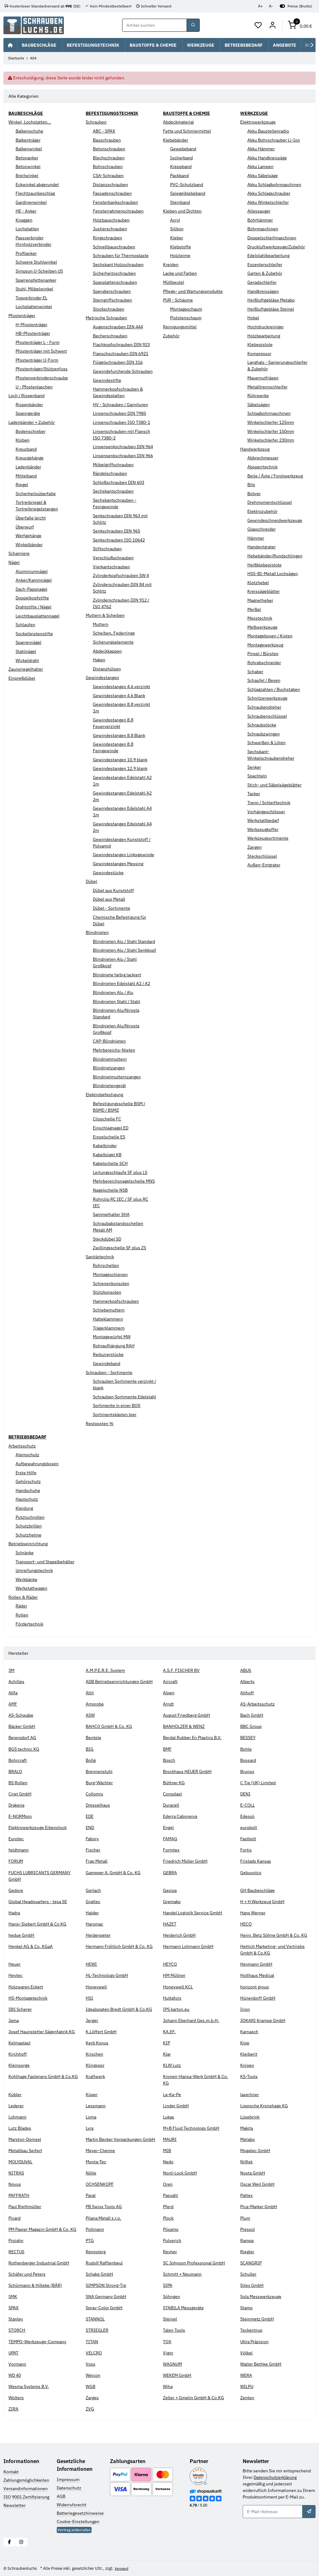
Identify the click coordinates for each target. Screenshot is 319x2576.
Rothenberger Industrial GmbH (38, 2263)
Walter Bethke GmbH (260, 2364)
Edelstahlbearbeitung (268, 255)
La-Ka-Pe (172, 2094)
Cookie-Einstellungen (78, 2521)
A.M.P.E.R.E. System (105, 1670)
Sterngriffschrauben (112, 300)
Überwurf (25, 527)
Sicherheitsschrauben (114, 273)
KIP (166, 2043)
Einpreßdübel (21, 678)
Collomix (94, 1794)
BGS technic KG (23, 1749)
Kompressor (259, 353)
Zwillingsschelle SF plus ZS (119, 1247)
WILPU (246, 2386)
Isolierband (181, 158)
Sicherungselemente (113, 642)
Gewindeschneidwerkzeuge (274, 520)
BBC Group (251, 1726)
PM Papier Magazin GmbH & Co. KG (42, 2229)
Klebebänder (175, 140)
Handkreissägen (263, 291)
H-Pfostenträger (31, 324)
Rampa (247, 2240)
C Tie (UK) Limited (258, 1782)
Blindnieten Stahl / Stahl (116, 1001)
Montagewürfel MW (112, 1337)
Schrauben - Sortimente (109, 1372)
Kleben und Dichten (182, 211)
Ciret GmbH (19, 1794)
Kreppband (181, 166)
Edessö (247, 1816)
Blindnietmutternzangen (117, 1077)
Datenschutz (69, 2488)
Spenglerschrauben (112, 291)
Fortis (246, 1850)
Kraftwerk (95, 2076)
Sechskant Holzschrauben (118, 264)
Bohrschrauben (108, 166)
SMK (12, 2296)
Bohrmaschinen (262, 229)
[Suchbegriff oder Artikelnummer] (154, 25)
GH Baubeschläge (257, 1890)
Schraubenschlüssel (267, 716)
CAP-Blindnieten (109, 1041)
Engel (168, 1827)
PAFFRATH (18, 2195)
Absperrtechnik (262, 467)
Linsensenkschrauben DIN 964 (123, 446)
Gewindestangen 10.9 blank (120, 759)
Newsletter (14, 2505)
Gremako (172, 1901)
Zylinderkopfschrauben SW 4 (121, 575)
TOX (167, 2341)
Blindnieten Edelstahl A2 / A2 (121, 983)
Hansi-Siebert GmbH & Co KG (37, 1924)
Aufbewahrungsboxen (37, 1463)
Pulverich (172, 2240)
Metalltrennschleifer (267, 387)
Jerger (92, 2020)
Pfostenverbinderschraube (42, 378)
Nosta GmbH (252, 2173)
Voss (90, 2364)
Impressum (68, 2479)
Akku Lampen (260, 166)
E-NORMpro (20, 1816)
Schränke (25, 1552)
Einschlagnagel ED (110, 1128)
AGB (61, 2496)
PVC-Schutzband (186, 184)
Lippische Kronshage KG (264, 2106)
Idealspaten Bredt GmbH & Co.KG (119, 2009)
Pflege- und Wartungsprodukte (193, 291)
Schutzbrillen (29, 1526)
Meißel (254, 609)
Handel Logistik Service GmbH (192, 1913)
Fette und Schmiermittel (187, 131)
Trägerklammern (109, 1328)
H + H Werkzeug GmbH (262, 1901)
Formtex (171, 1850)
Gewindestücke (108, 872)
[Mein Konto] (272, 25)
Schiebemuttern (109, 1310)
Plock (168, 2218)
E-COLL (247, 1805)
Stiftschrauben (107, 549)
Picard (14, 2218)
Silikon (176, 229)
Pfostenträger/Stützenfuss (42, 369)
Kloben (23, 440)
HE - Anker (26, 211)
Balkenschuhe (29, 131)
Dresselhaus (98, 1805)
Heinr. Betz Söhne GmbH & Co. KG (273, 1935)
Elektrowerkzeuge (258, 122)
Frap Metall (96, 1861)
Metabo (247, 2139)
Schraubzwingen (263, 734)
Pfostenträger (21, 315)
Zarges (92, 2397)
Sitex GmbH (252, 2285)
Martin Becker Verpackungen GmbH (120, 2139)
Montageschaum (186, 309)
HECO (246, 1924)
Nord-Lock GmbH (180, 2173)
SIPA (167, 2285)
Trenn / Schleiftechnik (268, 802)
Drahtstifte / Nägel (33, 607)
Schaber (255, 671)
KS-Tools (249, 2076)
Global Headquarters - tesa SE (37, 1901)
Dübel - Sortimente (111, 908)
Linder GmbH (176, 2106)
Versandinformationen (25, 2488)
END (90, 1827)
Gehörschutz (28, 1481)
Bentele (93, 1737)
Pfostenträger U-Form (37, 360)
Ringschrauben (107, 238)
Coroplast (172, 1794)
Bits (251, 484)
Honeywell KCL (178, 1987)
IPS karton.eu (176, 2009)
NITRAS (16, 2173)
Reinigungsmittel (180, 327)
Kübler (14, 2094)
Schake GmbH (99, 2274)
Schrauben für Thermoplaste (121, 255)
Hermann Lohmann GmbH (188, 1946)
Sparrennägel (28, 642)
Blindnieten (97, 932)
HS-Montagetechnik (27, 1998)
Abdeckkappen (107, 651)
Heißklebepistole (264, 565)
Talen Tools (174, 2330)
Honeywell (96, 1987)
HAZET (169, 1924)
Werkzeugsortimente (267, 838)
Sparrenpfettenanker (36, 280)
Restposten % (99, 1423)
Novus (14, 2184)
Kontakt (11, 2472)
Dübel (91, 881)
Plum (245, 2218)
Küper (92, 2094)
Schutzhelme (28, 1535)
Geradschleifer (262, 282)
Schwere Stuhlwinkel (36, 262)
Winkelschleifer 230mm (270, 440)
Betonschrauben (109, 149)
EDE (89, 1816)
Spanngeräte (28, 413)
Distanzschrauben (110, 184)
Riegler (247, 2252)
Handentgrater (261, 547)
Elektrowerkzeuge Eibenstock (37, 1827)
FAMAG (170, 1839)
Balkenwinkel (29, 149)
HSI (89, 1998)
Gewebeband (183, 149)
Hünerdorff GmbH (257, 1998)
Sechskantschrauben (113, 491)
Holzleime (180, 255)
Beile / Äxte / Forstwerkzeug (275, 476)
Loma (91, 2117)
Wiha (168, 2386)
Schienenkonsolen (111, 1283)
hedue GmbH (21, 1935)
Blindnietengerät (109, 1086)
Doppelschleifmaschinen (271, 238)
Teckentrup (251, 2330)
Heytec (15, 1975)
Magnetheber (260, 600)
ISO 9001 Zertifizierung (26, 2497)
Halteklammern (108, 1319)
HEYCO (170, 1964)
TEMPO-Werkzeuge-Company (37, 2341)
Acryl (175, 220)
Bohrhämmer (260, 220)
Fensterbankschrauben (115, 202)
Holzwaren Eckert (25, 1987)
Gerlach (93, 1890)
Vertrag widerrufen (74, 2529)
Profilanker (26, 253)
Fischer (93, 1850)
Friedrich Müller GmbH (185, 1861)
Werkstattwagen (31, 1588)
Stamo (246, 2308)
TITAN (92, 2341)
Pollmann (95, 2229)
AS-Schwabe (20, 1715)
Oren (168, 2184)
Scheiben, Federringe (114, 633)
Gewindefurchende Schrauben (123, 371)
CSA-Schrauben (108, 175)
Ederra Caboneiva (180, 1816)
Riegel (22, 484)
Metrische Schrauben (106, 318)
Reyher (170, 2252)
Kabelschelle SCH (110, 1163)
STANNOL (95, 2319)
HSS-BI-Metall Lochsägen (272, 573)
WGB (90, 2386)
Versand (122, 2568)
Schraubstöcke (261, 725)
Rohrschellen (106, 1265)
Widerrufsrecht (71, 2505)
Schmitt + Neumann (182, 2274)
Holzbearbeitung (263, 336)
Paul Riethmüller (24, 2207)
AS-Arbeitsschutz (257, 1704)
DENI (245, 1794)
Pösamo (171, 2229)
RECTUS (16, 2252)
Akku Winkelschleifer (268, 202)
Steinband (180, 202)
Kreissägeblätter (263, 591)
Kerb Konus (97, 2043)
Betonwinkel (28, 166)
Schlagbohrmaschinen (269, 413)
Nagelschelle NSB (110, 1190)
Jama (13, 2020)
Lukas (168, 2117)
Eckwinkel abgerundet (37, 184)
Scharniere (19, 553)
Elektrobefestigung (104, 1094)
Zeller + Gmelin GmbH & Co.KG (193, 2397)
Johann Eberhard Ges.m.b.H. (191, 2020)
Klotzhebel (258, 582)
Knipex (247, 2065)
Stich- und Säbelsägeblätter (274, 785)
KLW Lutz (172, 2065)
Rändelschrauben (110, 473)
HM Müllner (174, 1975)
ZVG (90, 2409)
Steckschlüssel (262, 856)
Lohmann (17, 2117)
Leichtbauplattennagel (38, 616)
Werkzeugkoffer (263, 829)
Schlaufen (25, 624)
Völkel (246, 2353)
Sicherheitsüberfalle (36, 493)
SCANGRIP (251, 2263)
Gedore (15, 1890)
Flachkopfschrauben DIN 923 (121, 344)
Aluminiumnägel (32, 571)
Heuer (14, 1964)
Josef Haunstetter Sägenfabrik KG (41, 2031)
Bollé (91, 1760)
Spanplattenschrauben (115, 282)
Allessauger (258, 211)
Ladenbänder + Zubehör (31, 422)
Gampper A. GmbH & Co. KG (113, 1872)
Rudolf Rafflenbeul (104, 2263)
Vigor (168, 2353)
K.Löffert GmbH (101, 2031)
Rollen (22, 1615)
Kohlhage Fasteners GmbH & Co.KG (43, 2076)
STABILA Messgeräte (183, 2308)
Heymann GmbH (256, 1964)
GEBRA (170, 1872)
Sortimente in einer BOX (116, 1405)
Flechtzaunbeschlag (35, 193)
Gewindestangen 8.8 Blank (119, 735)
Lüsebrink (249, 2117)
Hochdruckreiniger (265, 327)
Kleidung (24, 1508)
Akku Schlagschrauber (268, 193)
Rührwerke (258, 395)
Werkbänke (26, 1579)
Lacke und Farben (180, 273)
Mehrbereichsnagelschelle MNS (124, 1181)
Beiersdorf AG (22, 1737)
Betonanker (27, 158)
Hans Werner (252, 1913)
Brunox (247, 1771)
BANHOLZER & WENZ (184, 1726)
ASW (90, 1715)
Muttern (100, 624)
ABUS (245, 1670)
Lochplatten (27, 229)
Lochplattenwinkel (34, 306)
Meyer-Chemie (100, 2150)
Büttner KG (174, 1782)
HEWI (91, 1964)
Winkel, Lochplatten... (29, 122)
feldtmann (18, 1850)
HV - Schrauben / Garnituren (120, 404)
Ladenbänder (28, 467)
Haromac (94, 1924)
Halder (92, 1913)
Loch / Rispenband (26, 395)
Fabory (92, 1839)
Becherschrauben (110, 336)
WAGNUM (172, 2364)
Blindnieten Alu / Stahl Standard (124, 941)
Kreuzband (26, 449)
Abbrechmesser (263, 458)
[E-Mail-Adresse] (272, 2511)
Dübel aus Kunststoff (113, 890)
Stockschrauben (108, 309)
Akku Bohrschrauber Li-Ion (273, 140)
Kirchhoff (17, 2054)
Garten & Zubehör (264, 273)
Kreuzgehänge (30, 458)
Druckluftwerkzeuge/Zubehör (276, 247)
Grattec (93, 1901)
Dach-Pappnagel (31, 589)
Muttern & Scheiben (105, 615)
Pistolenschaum (186, 318)
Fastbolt (248, 1839)
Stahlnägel (26, 651)
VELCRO (94, 2353)
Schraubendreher (264, 707)
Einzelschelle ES (109, 1137)
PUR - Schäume (178, 300)
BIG (89, 1749)
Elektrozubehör (262, 511)
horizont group (254, 1987)
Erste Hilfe (26, 1473)
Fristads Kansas (255, 1861)
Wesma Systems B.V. (28, 2386)
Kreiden (171, 264)
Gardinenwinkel (31, 202)
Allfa (12, 1693)
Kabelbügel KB (107, 1154)
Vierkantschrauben (111, 567)
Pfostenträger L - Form (38, 342)
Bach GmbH (251, 1715)
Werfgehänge (28, 535)
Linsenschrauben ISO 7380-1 (121, 422)
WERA (246, 2375)
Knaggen (24, 220)
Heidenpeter (98, 1935)
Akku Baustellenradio (268, 131)
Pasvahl (170, 2195)
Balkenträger (28, 140)
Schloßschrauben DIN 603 (118, 482)
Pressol (247, 2229)
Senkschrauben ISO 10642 (119, 540)
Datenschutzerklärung (275, 2477)
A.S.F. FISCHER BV (181, 1670)
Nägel (14, 562)
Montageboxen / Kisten (270, 636)
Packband (179, 175)
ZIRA (13, 2409)
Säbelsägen (258, 404)
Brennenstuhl (99, 1771)
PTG (90, 2240)
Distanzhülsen (107, 669)
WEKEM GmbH (177, 2375)
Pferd (168, 2207)
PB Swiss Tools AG (104, 2207)
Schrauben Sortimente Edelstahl (124, 1397)
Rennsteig (96, 2252)
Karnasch (249, 2031)
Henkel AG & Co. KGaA (30, 1946)
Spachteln (257, 776)
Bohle (246, 1749)
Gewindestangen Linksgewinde (123, 854)
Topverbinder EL (31, 298)
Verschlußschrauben (113, 558)
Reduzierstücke (108, 1354)
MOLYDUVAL (20, 2162)
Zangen (254, 847)
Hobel (253, 318)
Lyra (89, 2128)
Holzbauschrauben (111, 220)
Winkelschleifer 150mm (270, 431)
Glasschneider (261, 529)
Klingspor (95, 2065)
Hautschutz (27, 1499)
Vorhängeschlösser (266, 811)
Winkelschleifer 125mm (270, 422)
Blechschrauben (109, 158)
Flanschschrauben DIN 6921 (120, 353)
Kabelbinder (105, 1145)
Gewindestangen (102, 677)
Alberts (247, 1681)
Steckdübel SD (107, 1239)
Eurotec (16, 1839)
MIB (167, 2150)
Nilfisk (246, 2162)
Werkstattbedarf (263, 820)
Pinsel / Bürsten (263, 654)
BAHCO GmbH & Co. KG (109, 1726)
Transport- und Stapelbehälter (45, 1562)
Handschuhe (28, 1490)
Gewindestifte (107, 380)
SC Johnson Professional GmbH (194, 2263)
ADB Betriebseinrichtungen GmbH (119, 1681)
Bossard (248, 1760)
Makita (246, 2128)
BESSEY (247, 1737)
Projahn (15, 2240)
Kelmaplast (19, 2043)
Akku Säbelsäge (262, 175)
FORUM (15, 1861)
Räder (21, 1606)
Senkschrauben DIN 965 (116, 531)
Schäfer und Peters (26, 2274)
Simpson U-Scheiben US (39, 271)
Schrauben (96, 122)
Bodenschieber (30, 431)
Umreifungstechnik (34, 1570)
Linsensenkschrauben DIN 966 (123, 455)
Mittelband (26, 476)
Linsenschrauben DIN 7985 (119, 413)
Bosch (169, 1760)
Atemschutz (27, 1454)
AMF (12, 1704)
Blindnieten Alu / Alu (113, 992)
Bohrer (254, 493)
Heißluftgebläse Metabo (271, 300)
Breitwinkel (27, 175)
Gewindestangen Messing (118, 863)
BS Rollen (17, 1782)
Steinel (170, 2319)
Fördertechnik (29, 1624)
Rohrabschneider (264, 662)
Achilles (16, 1681)
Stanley (15, 2319)
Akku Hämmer (261, 149)
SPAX (13, 2308)
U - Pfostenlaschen (34, 387)
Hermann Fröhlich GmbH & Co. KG (119, 1946)
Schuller (248, 2274)
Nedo (168, 2162)
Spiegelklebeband (187, 193)
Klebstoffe (180, 247)
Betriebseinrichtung (28, 1543)
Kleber (176, 238)
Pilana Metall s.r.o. (103, 2218)
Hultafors (172, 1998)
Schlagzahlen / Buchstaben (273, 689)
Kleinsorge (19, 2065)
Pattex (246, 2195)
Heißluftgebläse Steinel (270, 309)
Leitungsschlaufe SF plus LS (120, 1172)
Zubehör (171, 336)
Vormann (17, 2364)
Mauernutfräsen (263, 378)
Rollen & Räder (23, 1597)
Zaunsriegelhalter (25, 669)
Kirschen (94, 2054)
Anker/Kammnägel (34, 580)
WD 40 (14, 2375)
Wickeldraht (27, 660)
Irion (245, 2009)
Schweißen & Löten (266, 742)
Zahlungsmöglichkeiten (26, 2480)
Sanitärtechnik (100, 1257)
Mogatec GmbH (255, 2150)
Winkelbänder (29, 544)
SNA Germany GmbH (106, 2296)
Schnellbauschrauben (114, 247)
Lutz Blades (19, 2128)
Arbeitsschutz (22, 1446)
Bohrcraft (17, 1760)
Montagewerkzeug (265, 645)
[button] (258, 25)
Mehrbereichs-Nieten (114, 1050)
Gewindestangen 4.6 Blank (119, 695)
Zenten (247, 2397)
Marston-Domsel (24, 2139)
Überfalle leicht (31, 518)
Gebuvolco (250, 1872)
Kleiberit (248, 2054)
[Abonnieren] (308, 2511)
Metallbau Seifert (25, 2150)
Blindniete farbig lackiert (117, 975)
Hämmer (255, 538)
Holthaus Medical (257, 1975)
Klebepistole (260, 344)
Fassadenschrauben (112, 193)
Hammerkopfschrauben (116, 1301)
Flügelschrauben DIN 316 (118, 362)
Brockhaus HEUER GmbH (187, 1771)
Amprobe (95, 1704)
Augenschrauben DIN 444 (118, 327)
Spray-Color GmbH (104, 2308)
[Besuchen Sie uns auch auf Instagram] (21, 2542)
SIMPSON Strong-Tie (106, 2285)
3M (11, 1670)
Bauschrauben (107, 140)
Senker (254, 767)
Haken (99, 660)
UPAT (13, 2353)
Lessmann (96, 2106)
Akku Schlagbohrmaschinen (274, 184)
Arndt (168, 1704)
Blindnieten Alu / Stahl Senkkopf (124, 950)
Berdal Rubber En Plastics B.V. (192, 1737)
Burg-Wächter (99, 1782)
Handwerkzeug (254, 449)
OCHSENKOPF (100, 2184)
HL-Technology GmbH (107, 1975)
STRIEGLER (97, 2330)
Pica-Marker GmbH (258, 2207)
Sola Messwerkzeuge (260, 2296)
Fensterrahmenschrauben (118, 211)
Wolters (16, 2397)
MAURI (170, 2139)
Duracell (171, 1805)
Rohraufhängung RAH (114, 1346)
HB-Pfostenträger (33, 333)
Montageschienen (110, 1274)
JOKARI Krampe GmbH (262, 2020)
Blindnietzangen (109, 1068)
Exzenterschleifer (264, 264)
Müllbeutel (173, 282)
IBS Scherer (20, 2009)
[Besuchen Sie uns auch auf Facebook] (9, 2542)
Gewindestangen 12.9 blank (120, 768)
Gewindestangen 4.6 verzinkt (121, 686)
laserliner (249, 2094)
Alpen (168, 1693)
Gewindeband (106, 1363)
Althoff (247, 1693)
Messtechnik (259, 618)
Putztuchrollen (30, 1517)
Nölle (91, 2173)
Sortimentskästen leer (114, 1414)
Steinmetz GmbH (257, 2319)
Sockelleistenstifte (34, 633)
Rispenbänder (29, 404)
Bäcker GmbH (21, 1726)
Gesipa (170, 1890)
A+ (260, 6)
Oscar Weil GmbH (257, 2184)
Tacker (253, 794)
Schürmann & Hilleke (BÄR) (35, 2285)
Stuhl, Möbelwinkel (34, 289)
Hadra (14, 1913)
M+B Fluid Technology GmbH (191, 2128)
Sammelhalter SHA (111, 1214)
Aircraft (170, 1681)
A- (271, 6)
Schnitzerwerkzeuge (267, 698)
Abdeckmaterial (178, 122)
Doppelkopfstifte (32, 598)
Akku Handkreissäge (267, 158)
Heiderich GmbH (179, 1935)
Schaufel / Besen (263, 680)
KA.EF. (169, 2031)
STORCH (16, 2330)
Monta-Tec (96, 2162)
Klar (167, 2054)
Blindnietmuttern (110, 1059)
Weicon (93, 2375)
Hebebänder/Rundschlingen (274, 556)
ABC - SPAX (104, 131)
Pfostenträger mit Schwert (41, 351)
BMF (167, 1749)
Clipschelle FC (107, 1119)
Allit (90, 1693)
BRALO (15, 1771)
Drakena (16, 1805)
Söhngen (171, 2296)
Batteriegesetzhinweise (80, 2513)
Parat (91, 2195)
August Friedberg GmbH (186, 1715)
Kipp (244, 2043)
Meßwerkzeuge (262, 627)
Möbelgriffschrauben (113, 464)
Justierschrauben (110, 229)
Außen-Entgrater (263, 865)
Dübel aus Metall (109, 899)
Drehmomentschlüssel (269, 502)
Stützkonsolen (107, 1292)
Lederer (16, 2106)
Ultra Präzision (254, 2341)
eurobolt (248, 1827)
